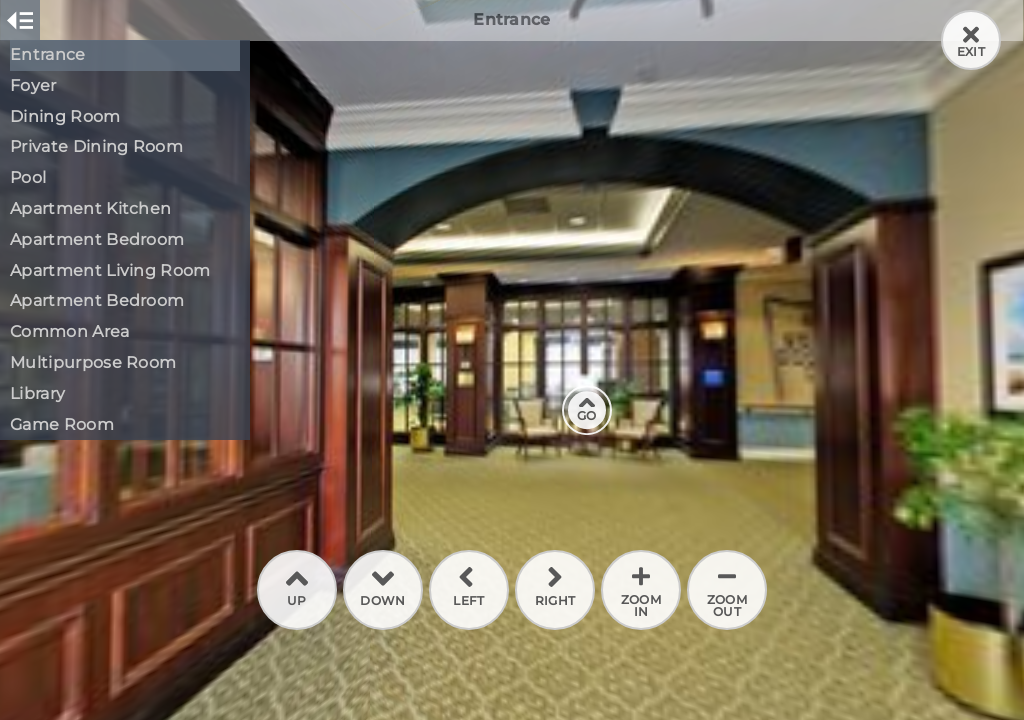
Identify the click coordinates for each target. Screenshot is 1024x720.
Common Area (70, 331)
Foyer (33, 85)
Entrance (48, 54)
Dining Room (65, 116)
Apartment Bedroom (97, 239)
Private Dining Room (96, 146)
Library (37, 393)
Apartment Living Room (110, 270)
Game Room (62, 424)
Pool (28, 177)
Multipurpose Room (93, 362)
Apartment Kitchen (90, 208)
